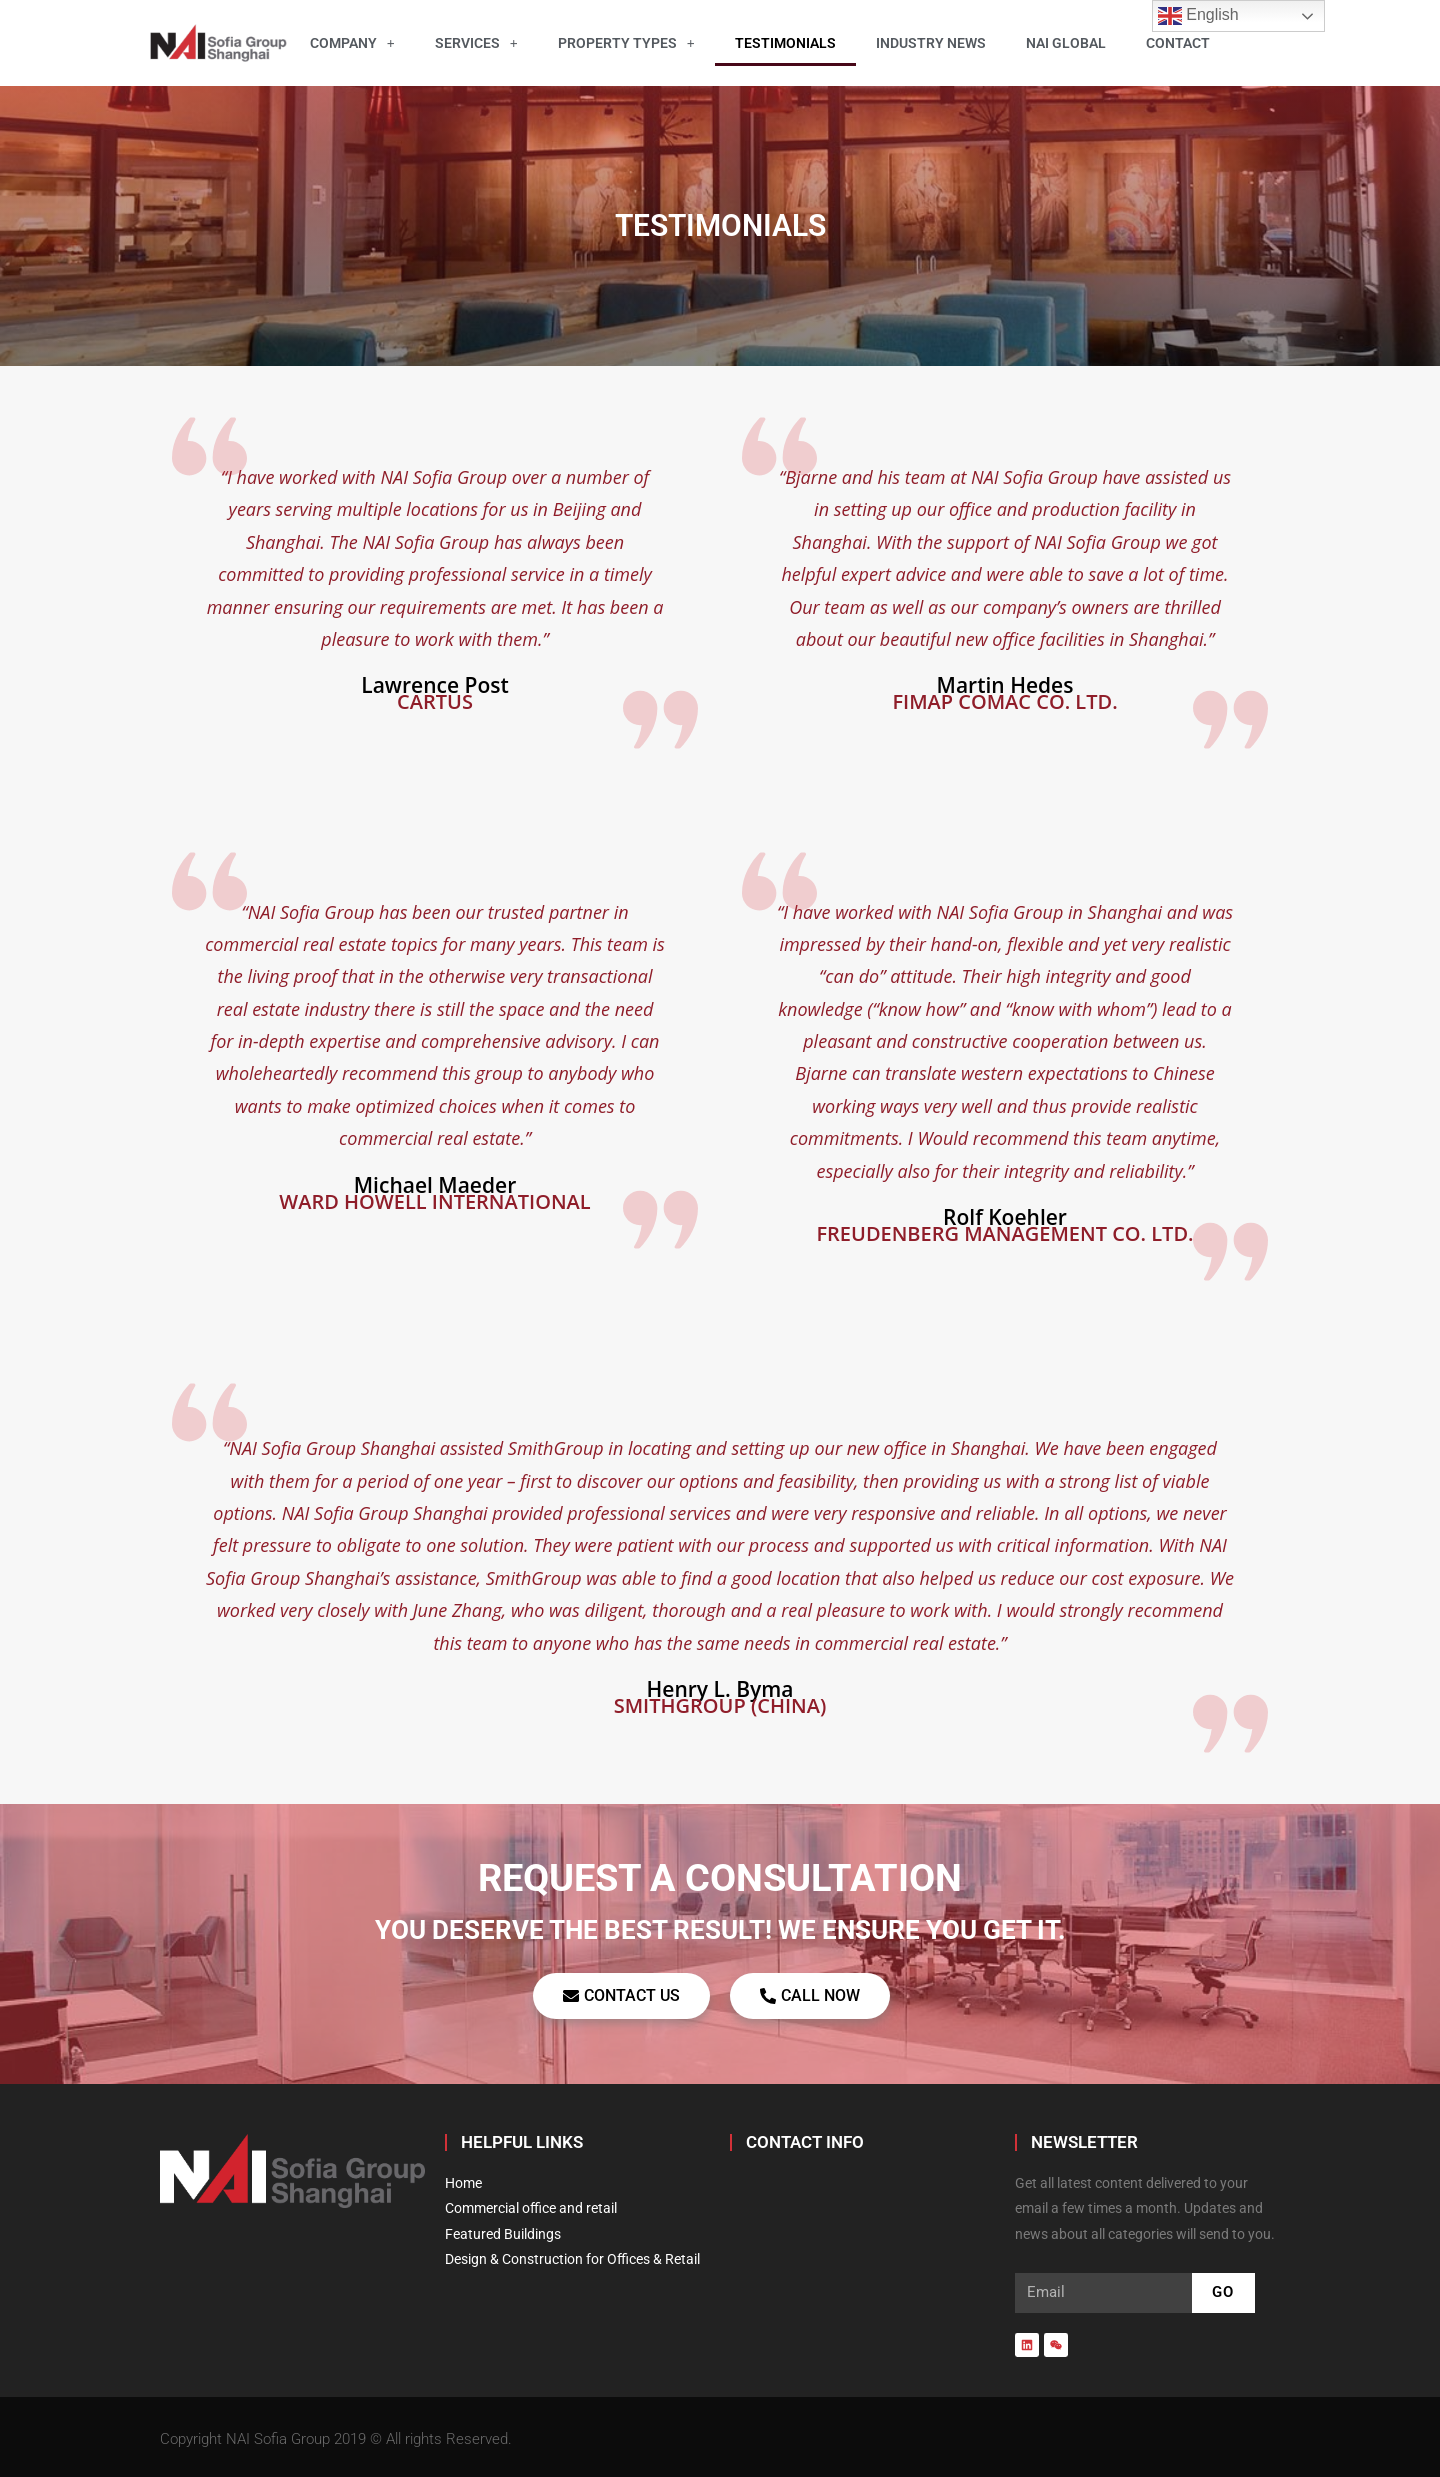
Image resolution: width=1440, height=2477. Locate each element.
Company (352, 43)
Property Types (626, 43)
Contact (1178, 43)
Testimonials (785, 43)
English (1198, 16)
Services (476, 43)
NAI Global (1066, 43)
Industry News (931, 43)
